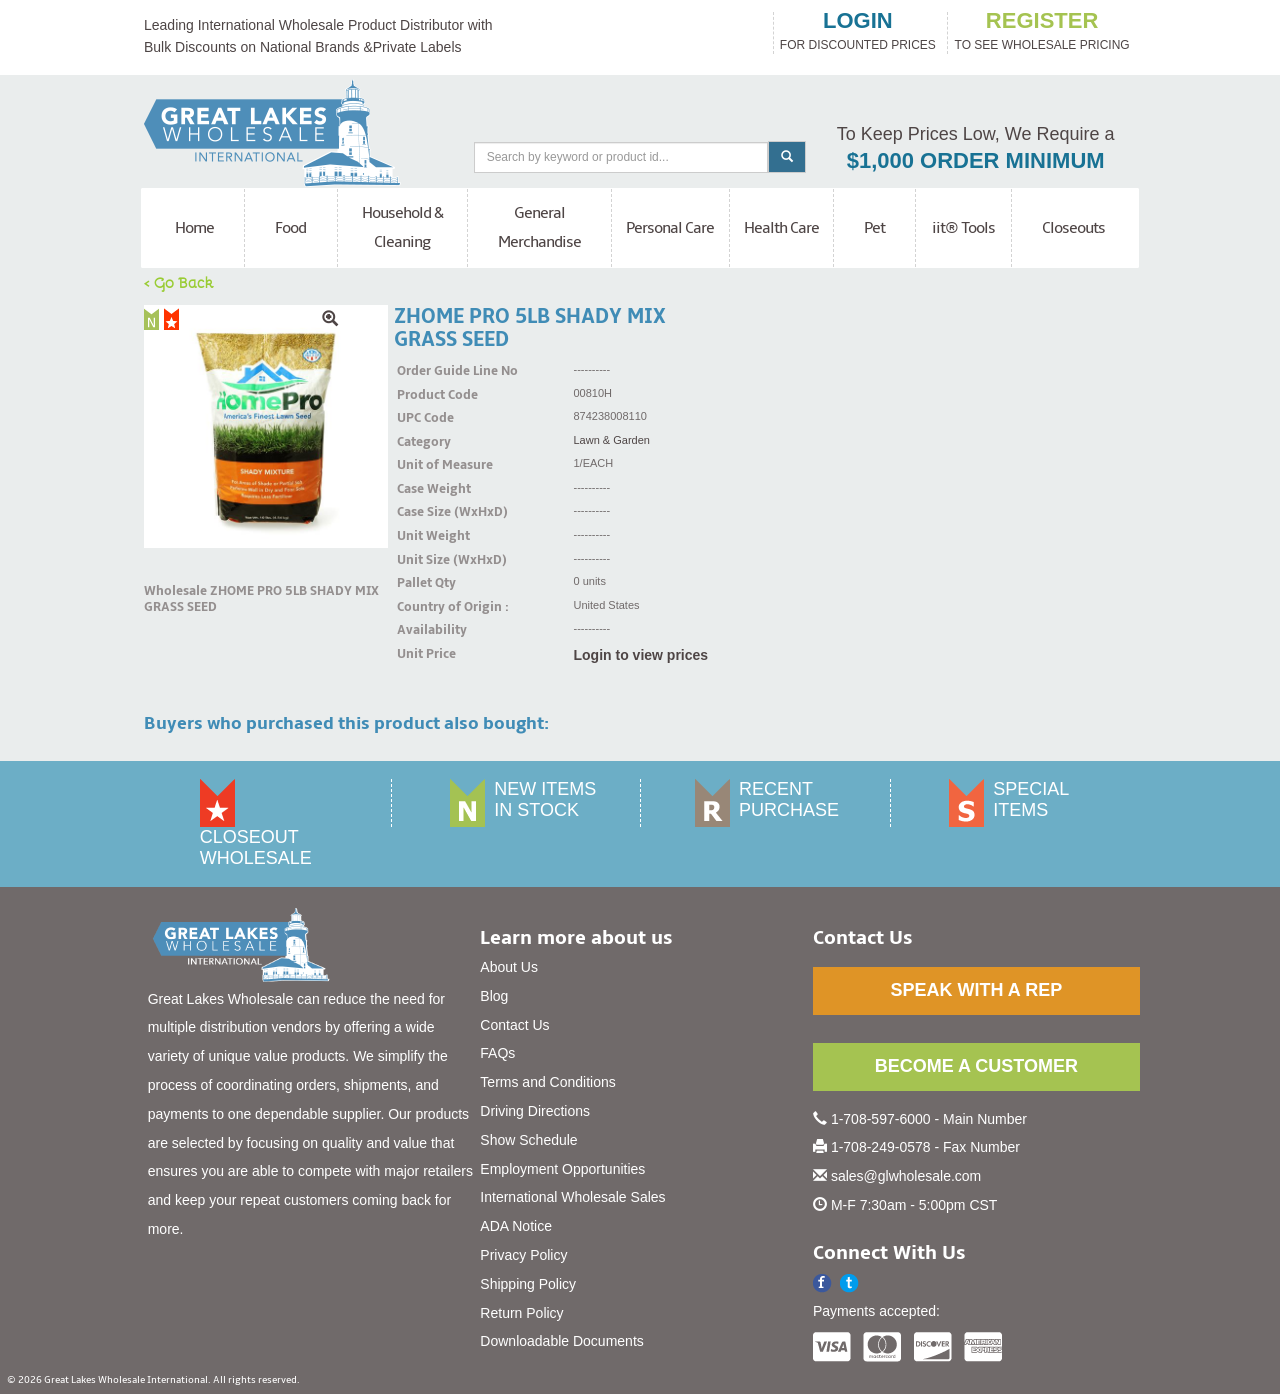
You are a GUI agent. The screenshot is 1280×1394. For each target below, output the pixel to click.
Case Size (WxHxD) (422, 512)
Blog (494, 996)
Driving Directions (535, 1111)
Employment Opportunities (562, 1169)
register (1042, 21)
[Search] (621, 157)
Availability (422, 630)
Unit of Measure (422, 465)
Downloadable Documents (561, 1341)
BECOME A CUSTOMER (976, 1066)
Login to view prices (641, 655)
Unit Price (422, 654)
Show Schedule (528, 1140)
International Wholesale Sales (572, 1197)
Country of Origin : (422, 607)
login (858, 21)
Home (194, 228)
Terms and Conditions (547, 1082)
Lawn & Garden (612, 440)
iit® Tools (963, 228)
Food (290, 228)
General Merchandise (539, 227)
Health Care (781, 228)
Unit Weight (422, 536)
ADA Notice (516, 1226)
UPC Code (422, 418)
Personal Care (670, 228)
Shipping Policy (528, 1284)
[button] (849, 1283)
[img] (266, 427)
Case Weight (422, 489)
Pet (874, 228)
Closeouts (1073, 228)
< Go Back (179, 282)
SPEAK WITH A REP (976, 990)
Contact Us (514, 1025)
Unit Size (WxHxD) (422, 560)
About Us (509, 967)
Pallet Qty (422, 583)
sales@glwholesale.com (906, 1176)
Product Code (422, 395)
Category (422, 442)
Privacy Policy (523, 1255)
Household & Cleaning (402, 227)
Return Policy (521, 1313)
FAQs (497, 1053)
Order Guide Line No (422, 371)
